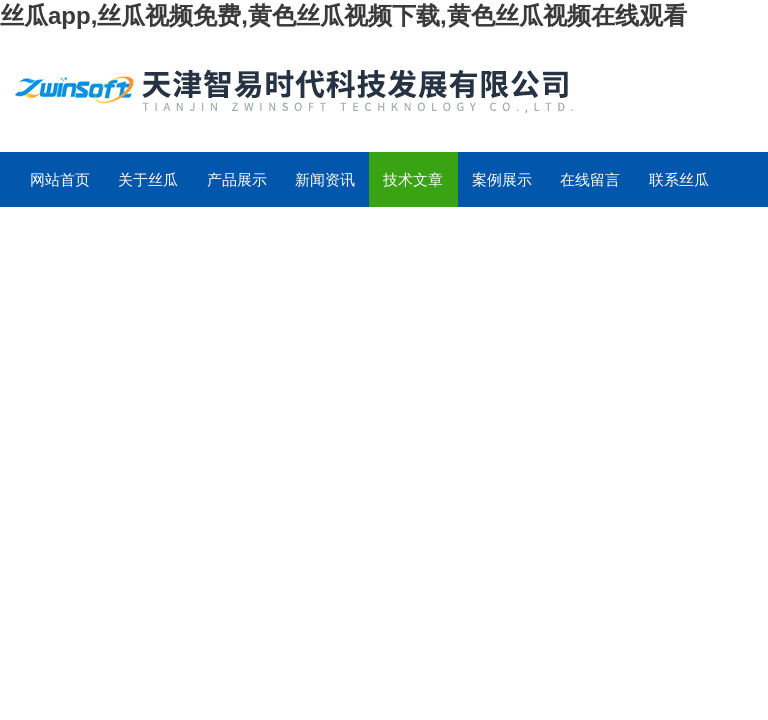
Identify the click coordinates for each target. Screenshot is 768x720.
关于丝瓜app (148, 189)
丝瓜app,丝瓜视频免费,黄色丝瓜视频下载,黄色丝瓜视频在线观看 (343, 15)
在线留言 (590, 179)
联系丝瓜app (679, 189)
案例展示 (502, 179)
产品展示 (237, 179)
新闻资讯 (325, 179)
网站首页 (60, 179)
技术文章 (413, 179)
